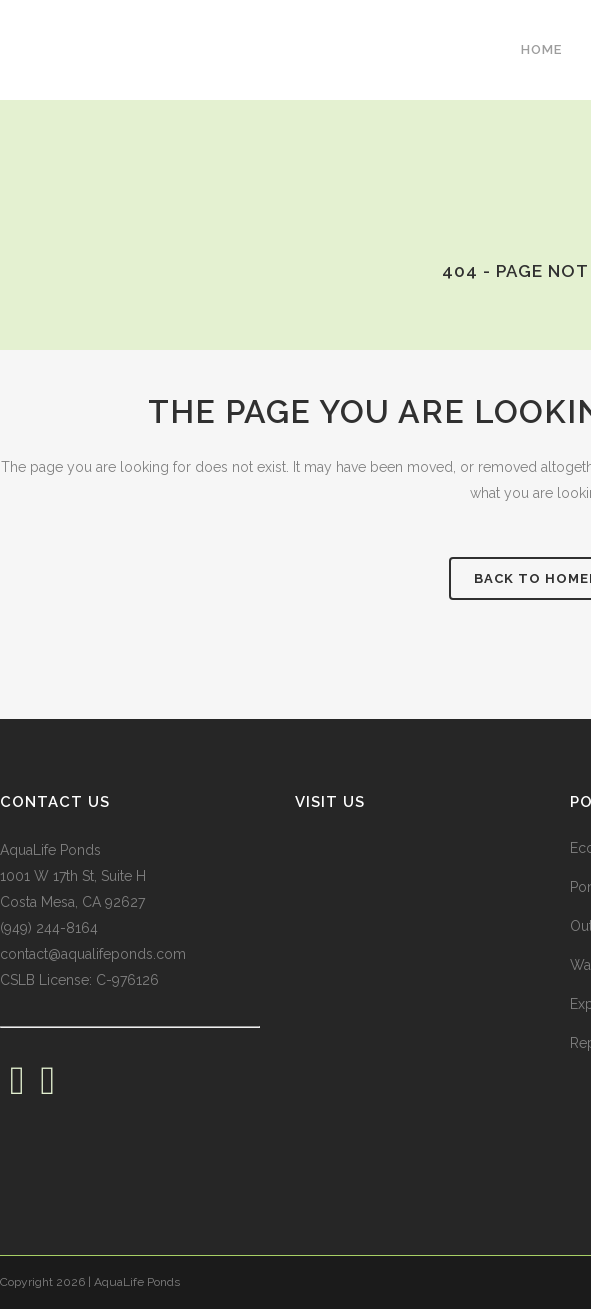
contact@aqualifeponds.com (93, 954)
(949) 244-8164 (49, 928)
